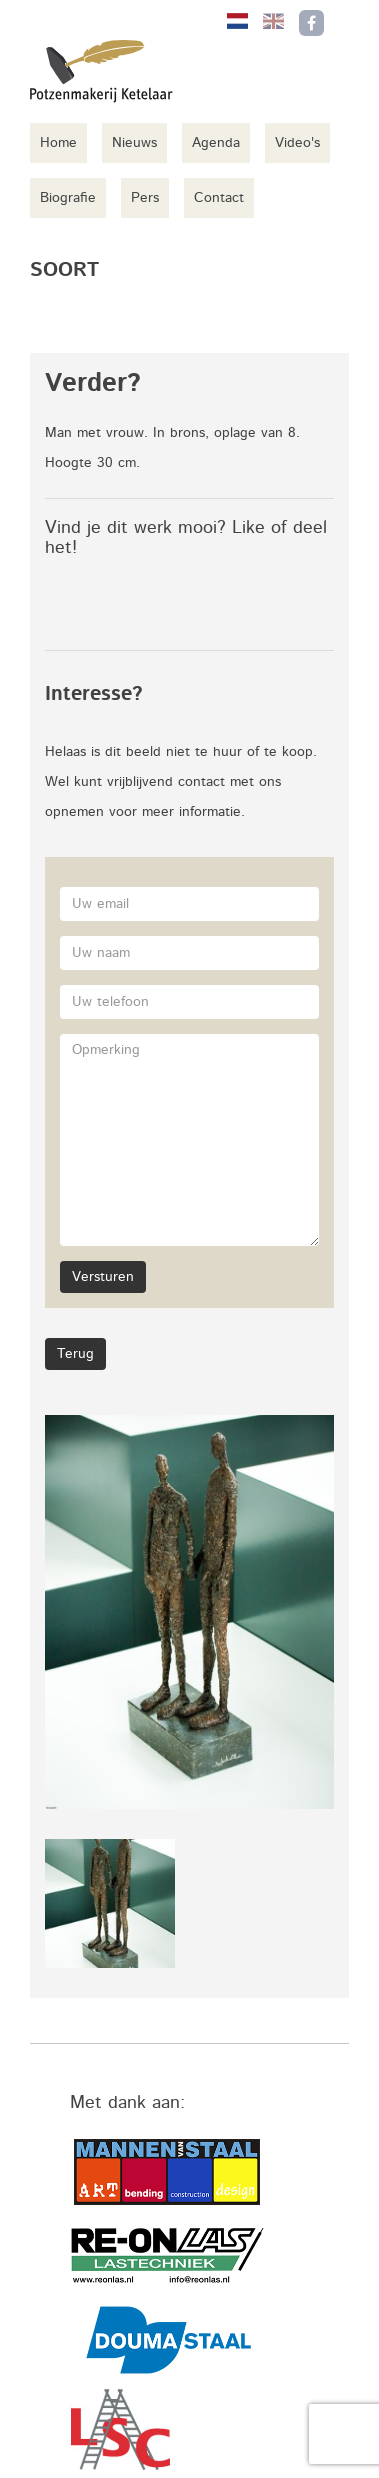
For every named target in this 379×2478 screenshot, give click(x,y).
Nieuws (134, 143)
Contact (219, 198)
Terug (75, 1354)
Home (58, 143)
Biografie (68, 198)
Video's (297, 143)
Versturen (103, 1277)
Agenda (216, 143)
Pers (145, 198)
